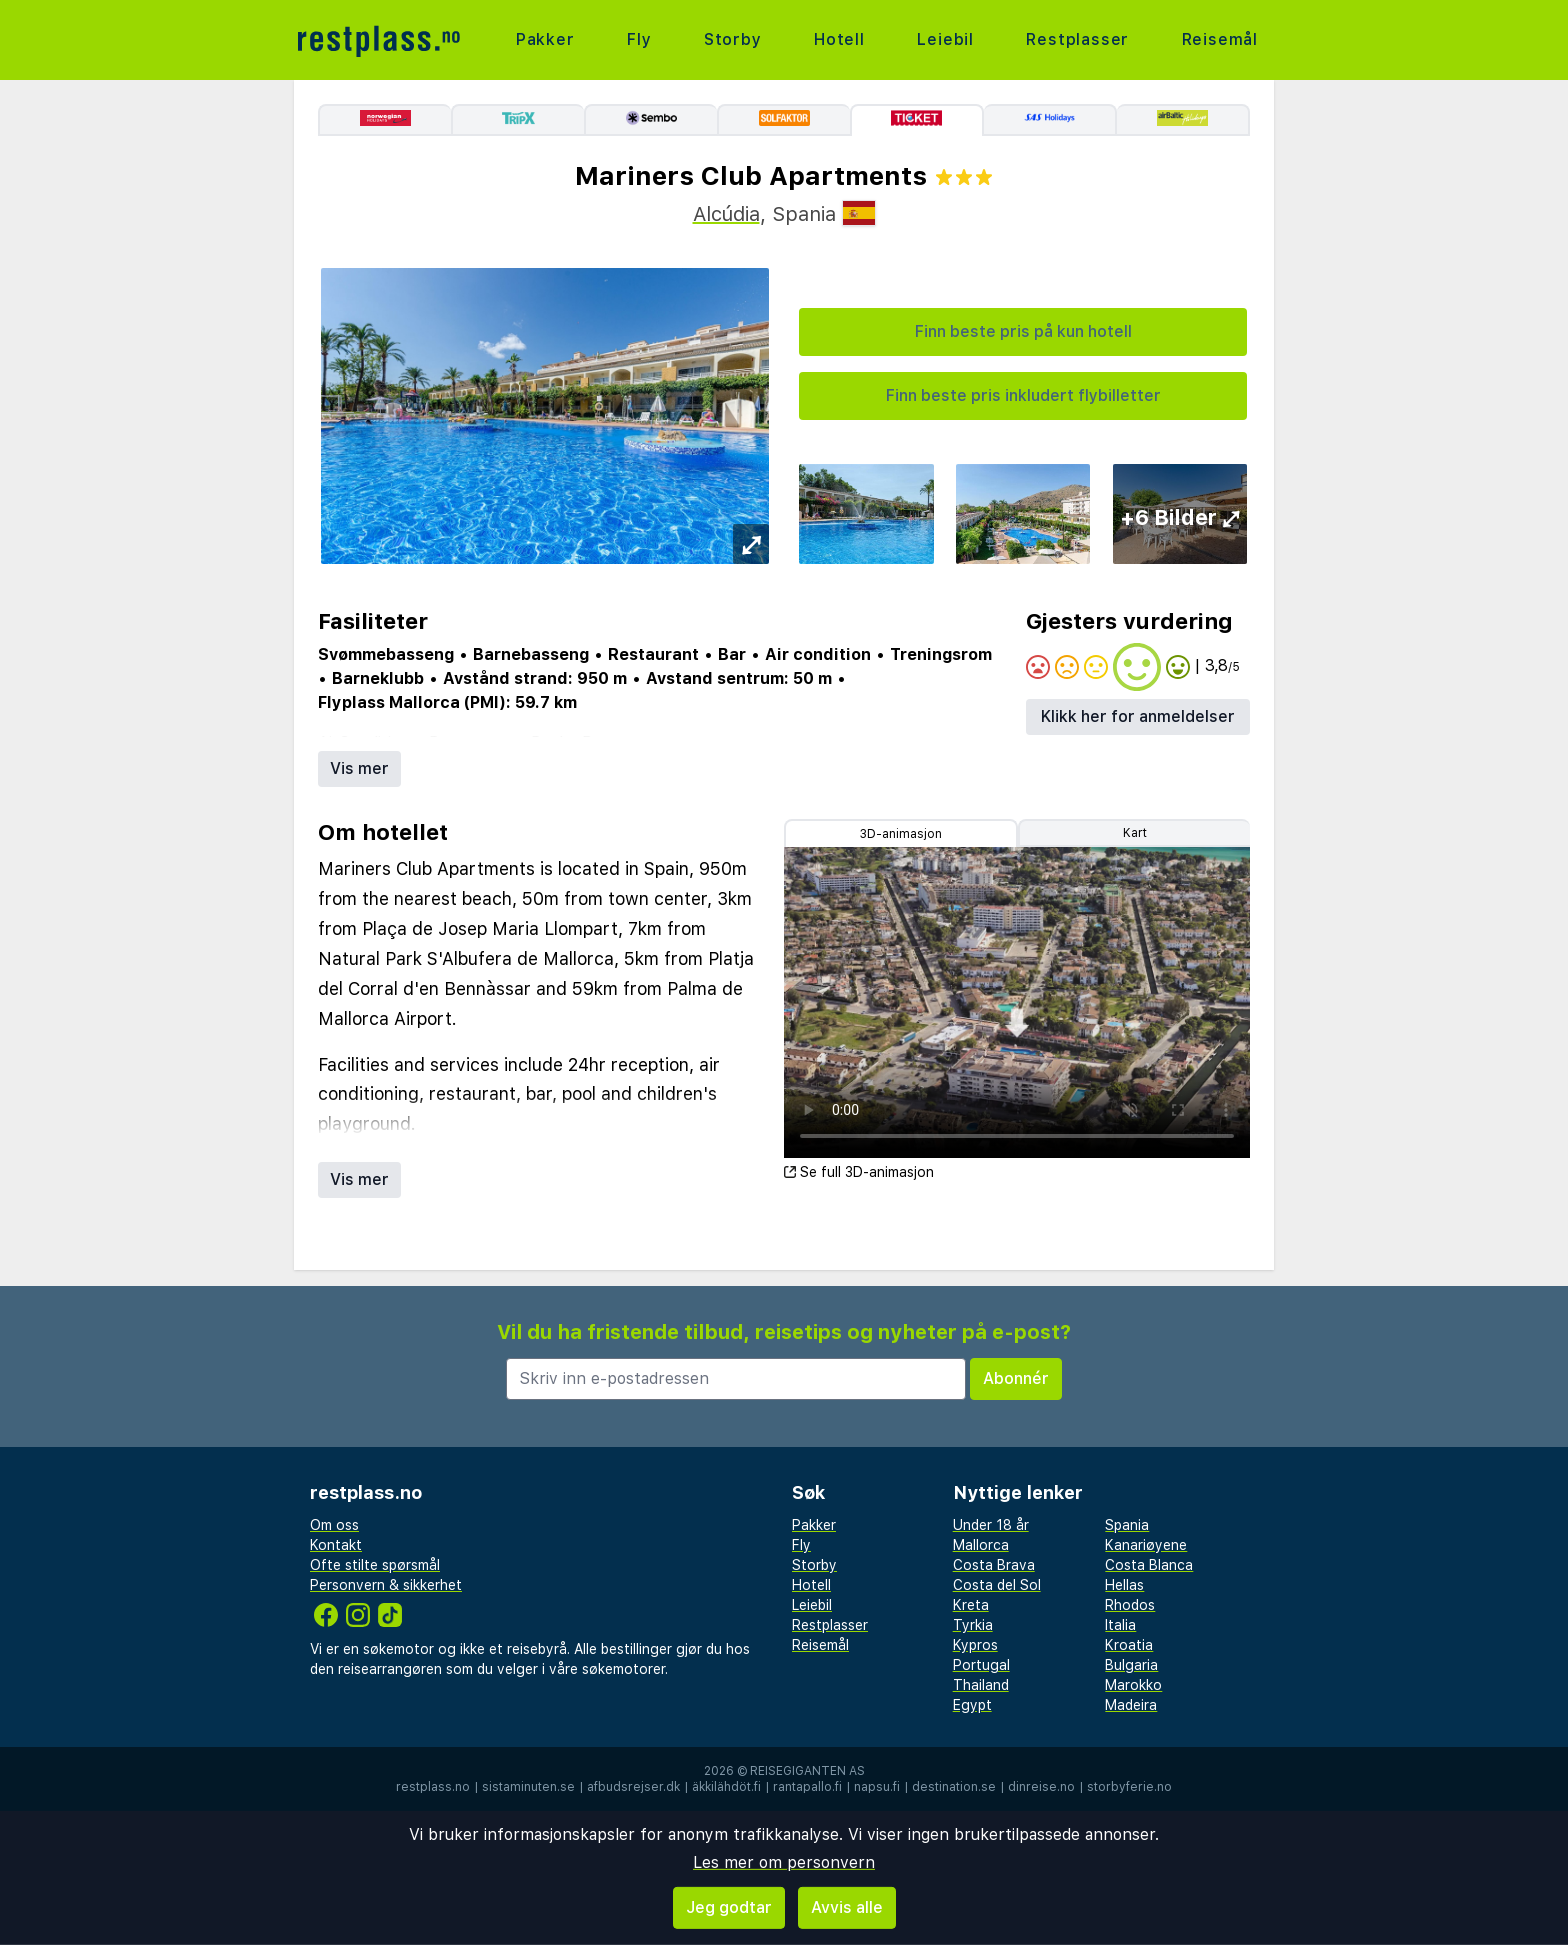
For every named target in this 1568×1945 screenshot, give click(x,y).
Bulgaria (1131, 1665)
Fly (639, 39)
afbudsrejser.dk (633, 1787)
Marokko (1133, 1685)
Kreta (971, 1605)
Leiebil (945, 39)
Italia (1120, 1625)
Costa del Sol (997, 1585)
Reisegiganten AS (807, 1771)
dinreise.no (1041, 1787)
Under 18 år (991, 1525)
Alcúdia (726, 214)
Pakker (545, 39)
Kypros (975, 1645)
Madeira (1131, 1705)
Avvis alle (847, 1907)
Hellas (1124, 1585)
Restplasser (1077, 39)
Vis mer (359, 768)
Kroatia (1129, 1645)
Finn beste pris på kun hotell (1023, 331)
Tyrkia (973, 1625)
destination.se (954, 1787)
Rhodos (1130, 1605)
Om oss (334, 1525)
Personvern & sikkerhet (386, 1585)
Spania (1127, 1525)
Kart (1135, 833)
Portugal (981, 1665)
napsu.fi (877, 1787)
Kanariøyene (1146, 1545)
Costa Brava (994, 1565)
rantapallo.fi (807, 1787)
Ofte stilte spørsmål (375, 1565)
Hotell (839, 39)
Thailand (981, 1685)
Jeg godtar (729, 1907)
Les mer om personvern (784, 1862)
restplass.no (433, 1787)
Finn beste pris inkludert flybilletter (1023, 395)
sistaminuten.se (528, 1787)
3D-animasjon (901, 834)
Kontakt (336, 1545)
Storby (733, 39)
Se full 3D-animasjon (859, 1172)
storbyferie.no (1129, 1787)
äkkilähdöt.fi (726, 1787)
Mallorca (981, 1545)
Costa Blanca (1149, 1565)
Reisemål (1220, 39)
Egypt (972, 1705)
